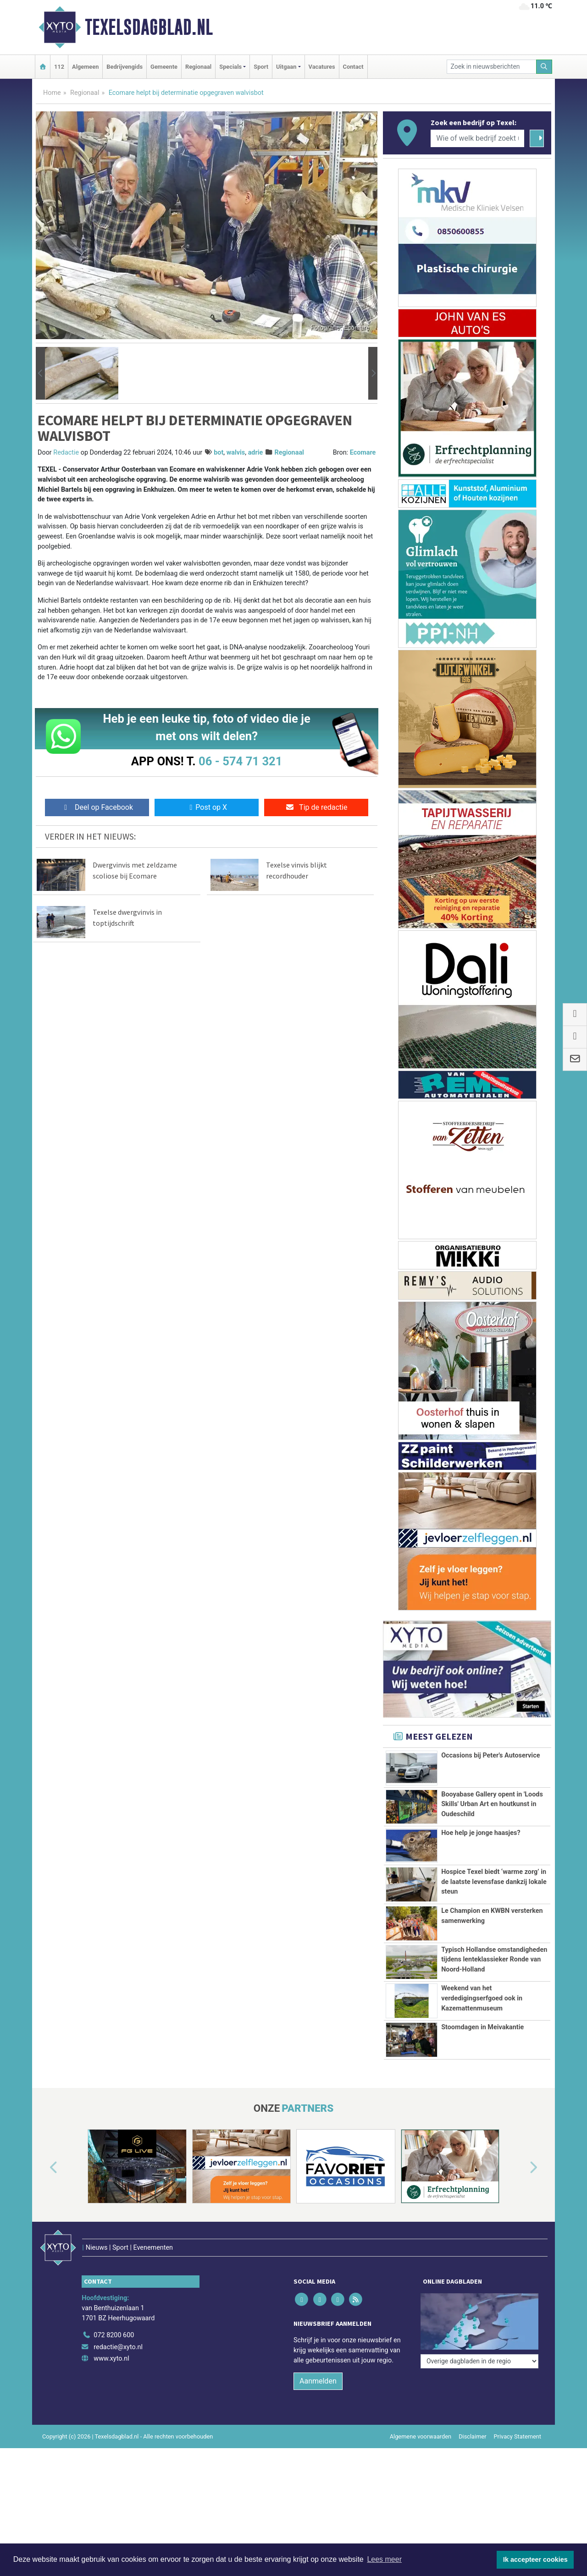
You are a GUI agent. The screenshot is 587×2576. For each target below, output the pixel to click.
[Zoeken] (544, 67)
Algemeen (85, 66)
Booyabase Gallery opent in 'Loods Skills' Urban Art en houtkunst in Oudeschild (492, 1804)
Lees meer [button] (384, 2559)
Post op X (206, 807)
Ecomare (363, 452)
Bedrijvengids (124, 66)
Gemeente (163, 66)
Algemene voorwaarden (420, 2493)
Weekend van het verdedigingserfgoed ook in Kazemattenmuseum (481, 2049)
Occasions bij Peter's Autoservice (490, 1755)
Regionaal (198, 66)
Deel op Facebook (97, 807)
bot (218, 452)
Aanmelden (318, 2438)
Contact (353, 66)
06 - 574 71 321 (240, 761)
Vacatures (322, 66)
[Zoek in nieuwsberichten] (492, 67)
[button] (40, 373)
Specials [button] (230, 66)
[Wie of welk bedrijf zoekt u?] (477, 138)
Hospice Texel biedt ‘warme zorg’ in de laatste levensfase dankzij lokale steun (494, 1881)
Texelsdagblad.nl (149, 27)
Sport (261, 66)
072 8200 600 (114, 2392)
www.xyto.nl (111, 2416)
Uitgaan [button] (286, 66)
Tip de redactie (316, 807)
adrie (255, 452)
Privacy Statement (518, 2493)
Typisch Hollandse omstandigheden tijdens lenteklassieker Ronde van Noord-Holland (494, 1975)
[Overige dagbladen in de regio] (479, 2372)
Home (52, 93)
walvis (236, 452)
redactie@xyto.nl (118, 2404)
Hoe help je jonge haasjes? (480, 1833)
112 (59, 66)
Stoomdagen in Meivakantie (482, 2104)
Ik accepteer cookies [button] (535, 2559)
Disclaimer (472, 2493)
